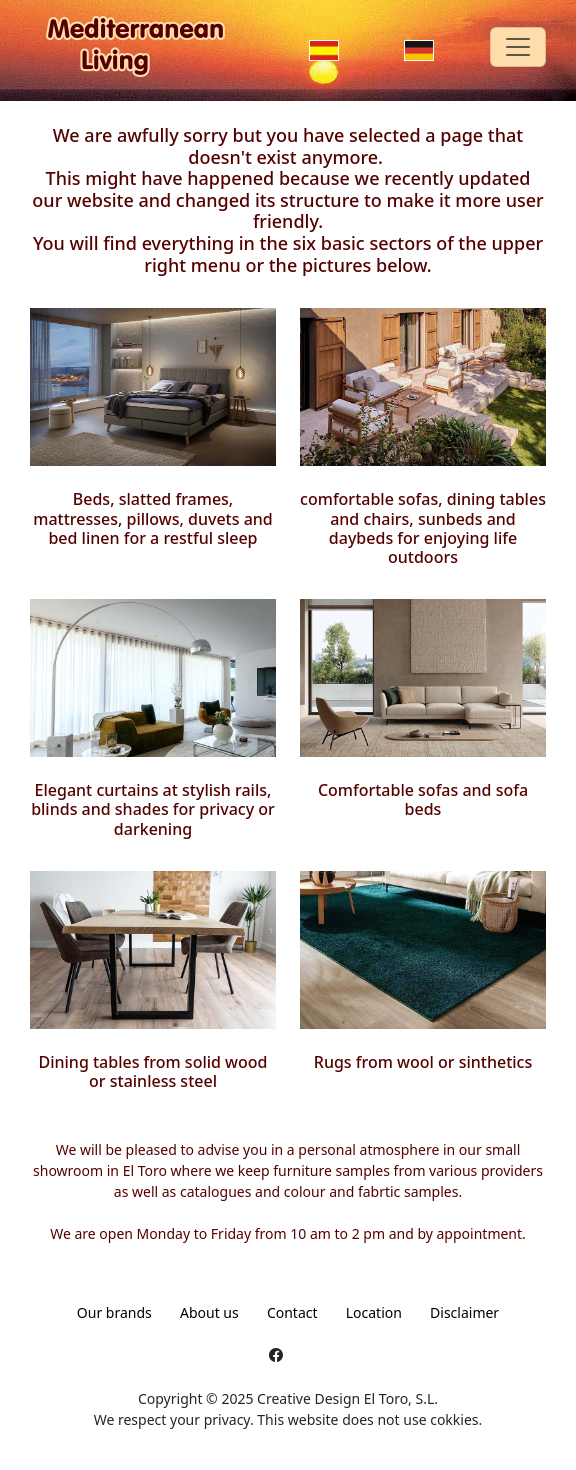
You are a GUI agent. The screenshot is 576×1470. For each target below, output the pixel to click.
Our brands (114, 1312)
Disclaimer (464, 1312)
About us (209, 1312)
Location (374, 1312)
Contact (292, 1312)
